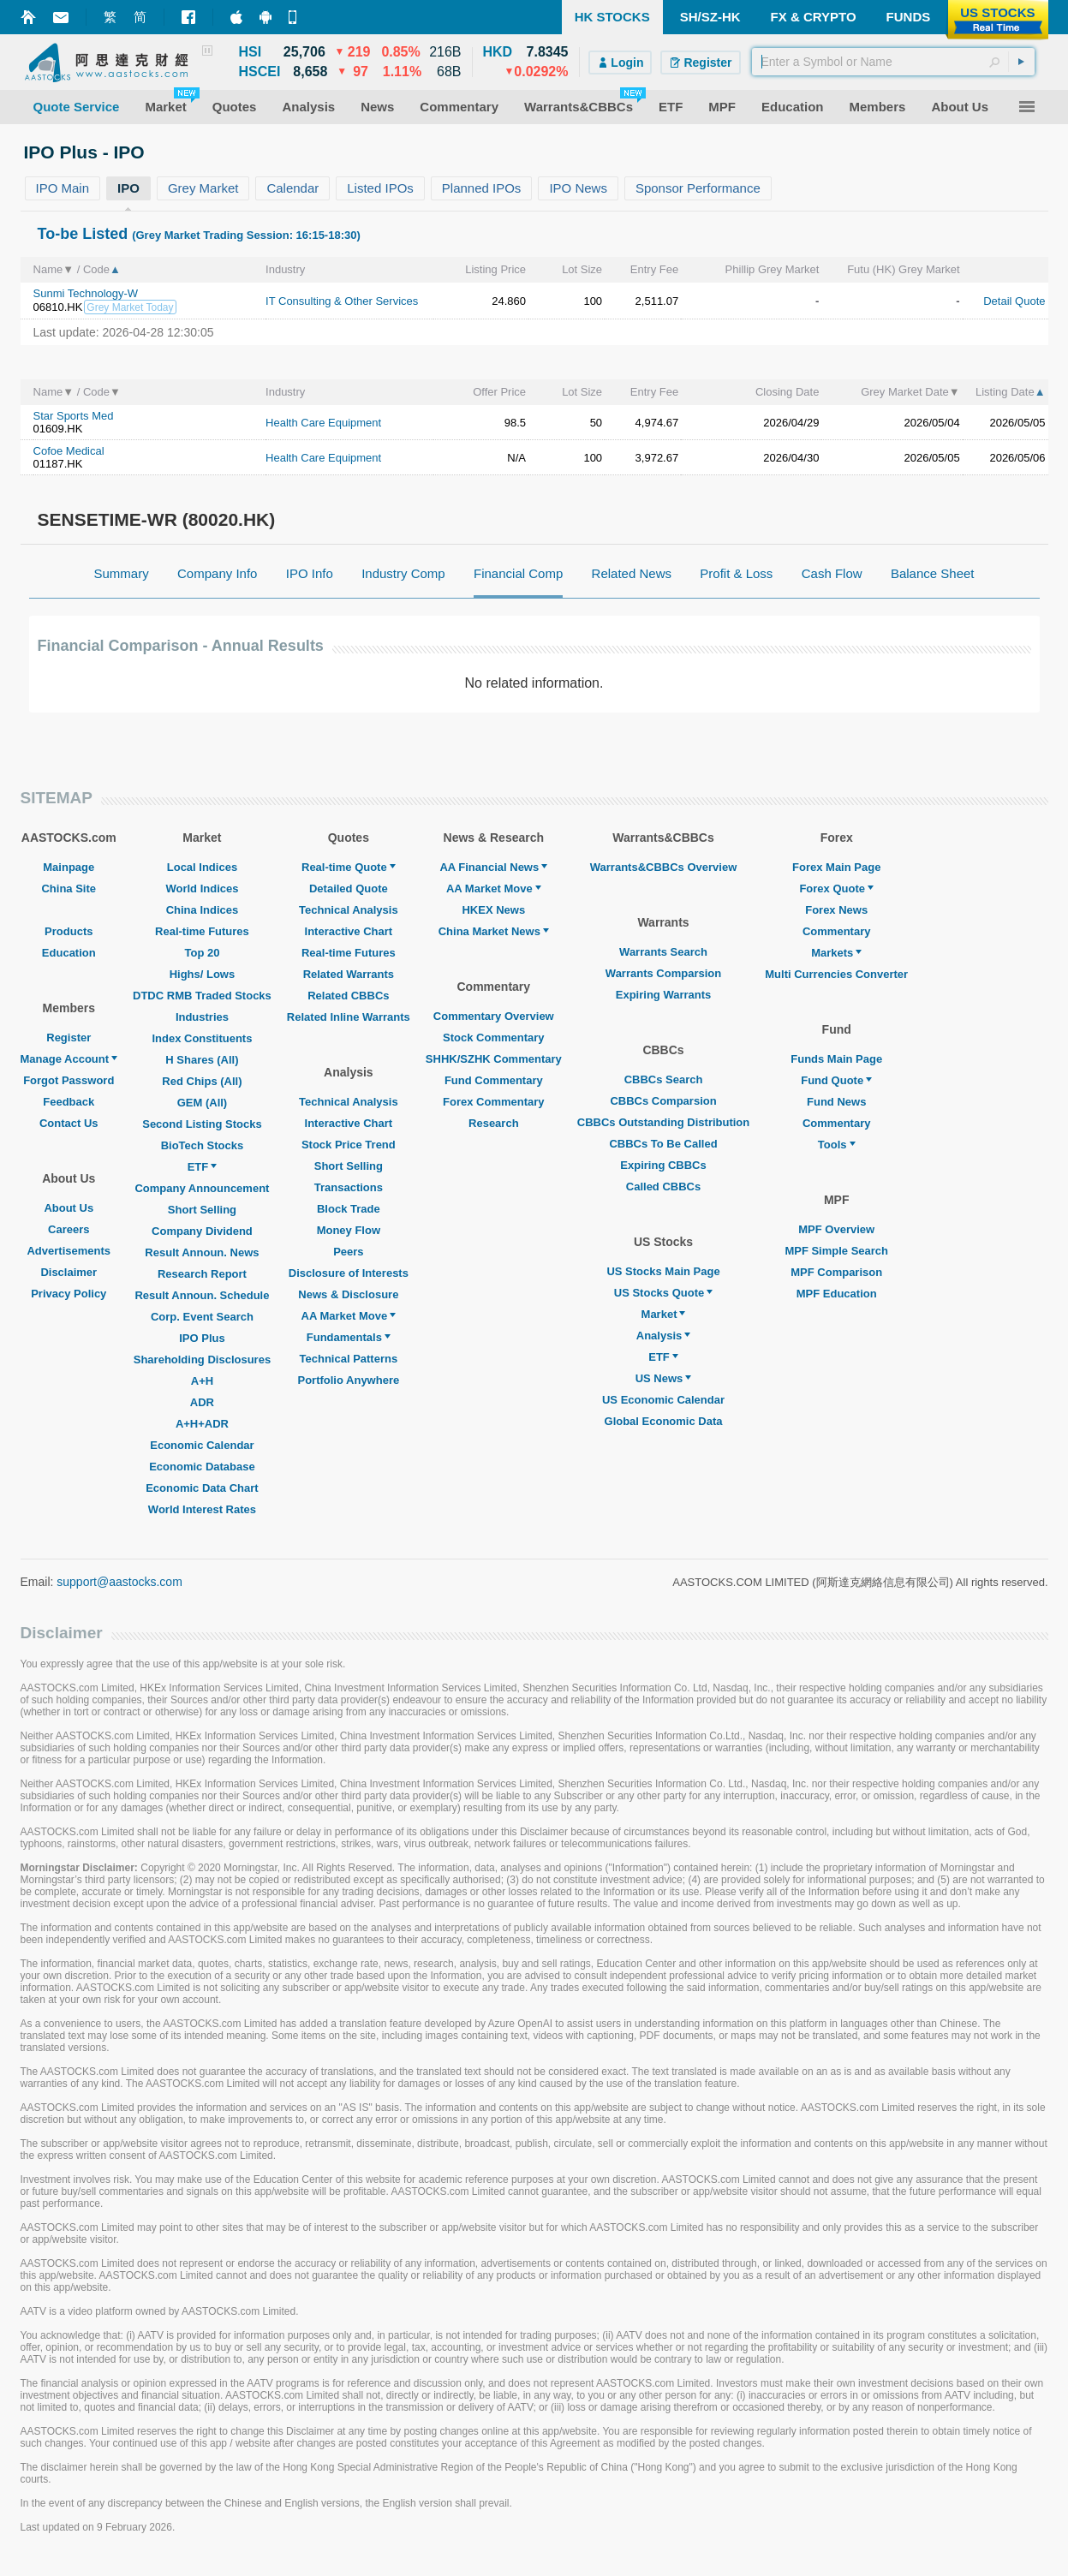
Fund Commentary (494, 1080)
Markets (836, 952)
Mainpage (68, 867)
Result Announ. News (202, 1252)
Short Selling (202, 1209)
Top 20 (201, 952)
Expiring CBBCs (663, 1165)
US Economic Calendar (663, 1399)
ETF (203, 1166)
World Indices (201, 888)
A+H (202, 1380)
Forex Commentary (493, 1101)
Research (493, 1123)
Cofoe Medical (68, 450)
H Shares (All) (201, 1059)
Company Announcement (201, 1188)
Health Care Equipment (323, 422)
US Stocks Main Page (662, 1271)
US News (663, 1378)
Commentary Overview (493, 1016)
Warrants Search (663, 951)
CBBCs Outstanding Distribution (663, 1122)
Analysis (663, 1335)
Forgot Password (68, 1080)
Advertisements (68, 1250)
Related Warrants (348, 974)
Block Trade (348, 1208)
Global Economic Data (664, 1421)
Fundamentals (349, 1337)
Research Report (202, 1273)
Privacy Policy (68, 1293)
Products (68, 931)
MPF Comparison (836, 1272)
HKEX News (493, 909)
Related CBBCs (348, 995)
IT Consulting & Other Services (342, 301)
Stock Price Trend (348, 1144)
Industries (202, 1017)
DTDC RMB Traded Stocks (202, 995)
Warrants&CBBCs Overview (663, 867)
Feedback (68, 1101)
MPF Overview (836, 1229)
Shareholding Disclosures (202, 1359)
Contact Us (68, 1123)
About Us (68, 1208)
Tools (837, 1144)
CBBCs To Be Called (663, 1143)
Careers (68, 1229)
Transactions (348, 1187)
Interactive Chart (349, 931)
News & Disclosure (348, 1294)
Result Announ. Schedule (201, 1295)
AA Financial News (493, 867)
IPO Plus (201, 1338)
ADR (202, 1402)
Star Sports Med (73, 415)
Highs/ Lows (203, 974)
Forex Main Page (836, 867)
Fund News (836, 1101)
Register (68, 1037)
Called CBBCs (663, 1186)
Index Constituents (202, 1038)
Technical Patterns (349, 1358)
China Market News (494, 931)
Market (663, 1314)
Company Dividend (202, 1231)
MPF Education (837, 1293)
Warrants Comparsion (663, 973)
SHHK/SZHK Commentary (494, 1058)
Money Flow (348, 1230)
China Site (68, 888)
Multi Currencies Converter (836, 974)
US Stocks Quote (663, 1292)
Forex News (836, 909)
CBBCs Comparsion (663, 1100)
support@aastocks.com (119, 1582)
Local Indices (202, 867)
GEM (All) (202, 1102)
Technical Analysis (348, 909)
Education (69, 952)
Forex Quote (836, 888)
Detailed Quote (348, 888)
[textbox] (893, 61)
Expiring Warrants (663, 994)
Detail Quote (1014, 301)
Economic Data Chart (202, 1488)
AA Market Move (349, 1315)
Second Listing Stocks (201, 1124)
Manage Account (69, 1058)
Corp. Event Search (202, 1316)
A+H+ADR (202, 1423)
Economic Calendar (202, 1445)
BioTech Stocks (202, 1145)
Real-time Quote (348, 867)
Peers (348, 1251)
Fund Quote (836, 1080)
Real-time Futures (202, 931)
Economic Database (202, 1466)
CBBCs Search (663, 1079)
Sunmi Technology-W (86, 293)
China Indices (202, 909)
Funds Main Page (836, 1058)
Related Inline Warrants (348, 1017)
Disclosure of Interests (349, 1273)
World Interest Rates (202, 1509)
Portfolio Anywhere (348, 1380)
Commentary (836, 931)
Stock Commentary (493, 1037)
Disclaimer (68, 1272)
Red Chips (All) (202, 1081)
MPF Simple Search (836, 1250)
